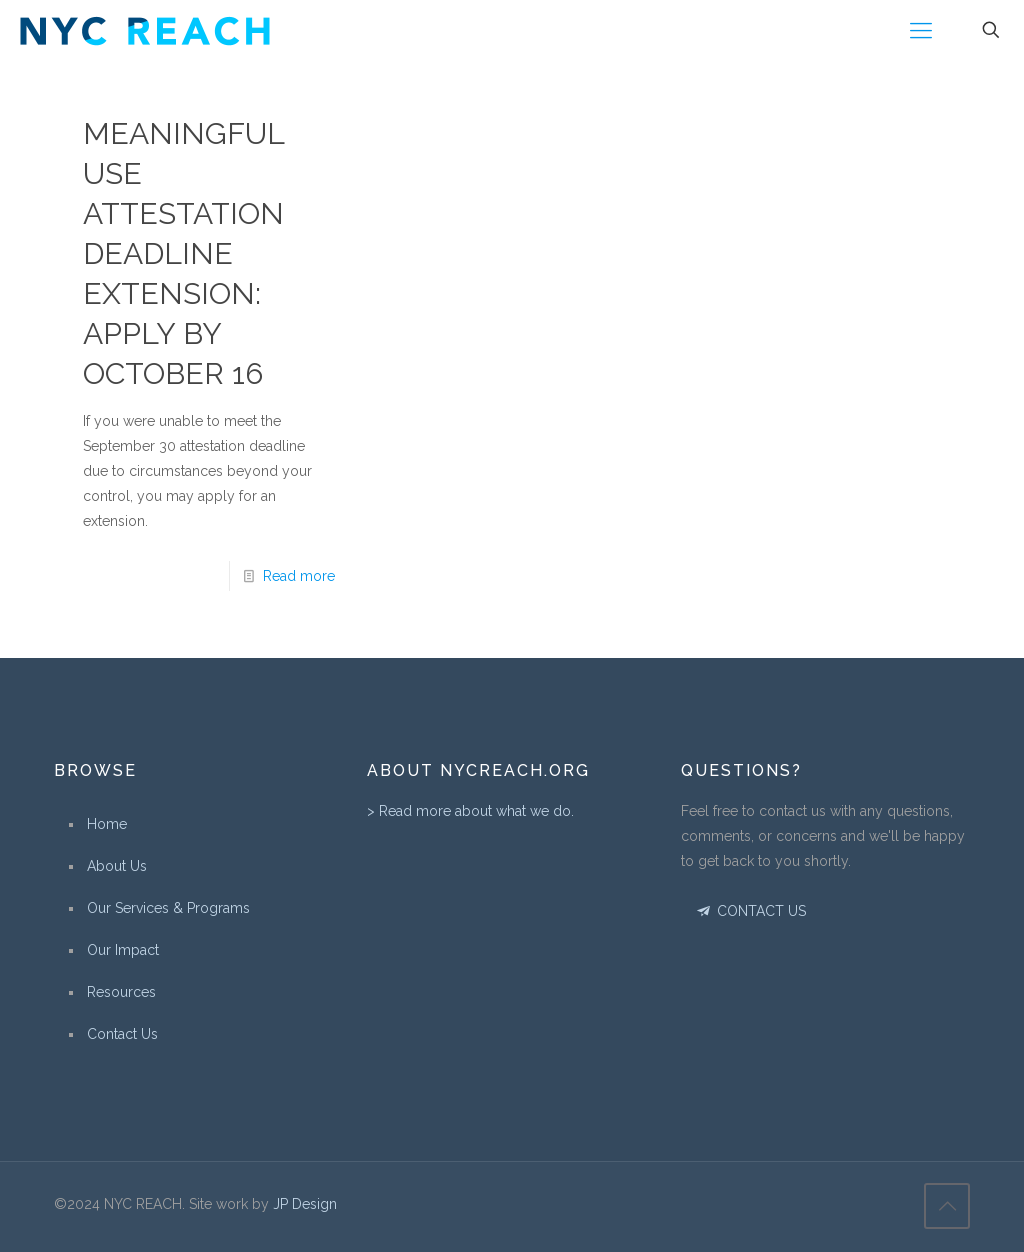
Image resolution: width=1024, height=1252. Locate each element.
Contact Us (122, 1034)
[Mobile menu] (921, 30)
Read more (299, 576)
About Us (117, 866)
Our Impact (123, 950)
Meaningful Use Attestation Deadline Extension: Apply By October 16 (183, 253)
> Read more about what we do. (470, 811)
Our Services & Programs (168, 908)
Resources (121, 992)
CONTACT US (750, 911)
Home (107, 824)
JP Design (305, 1204)
